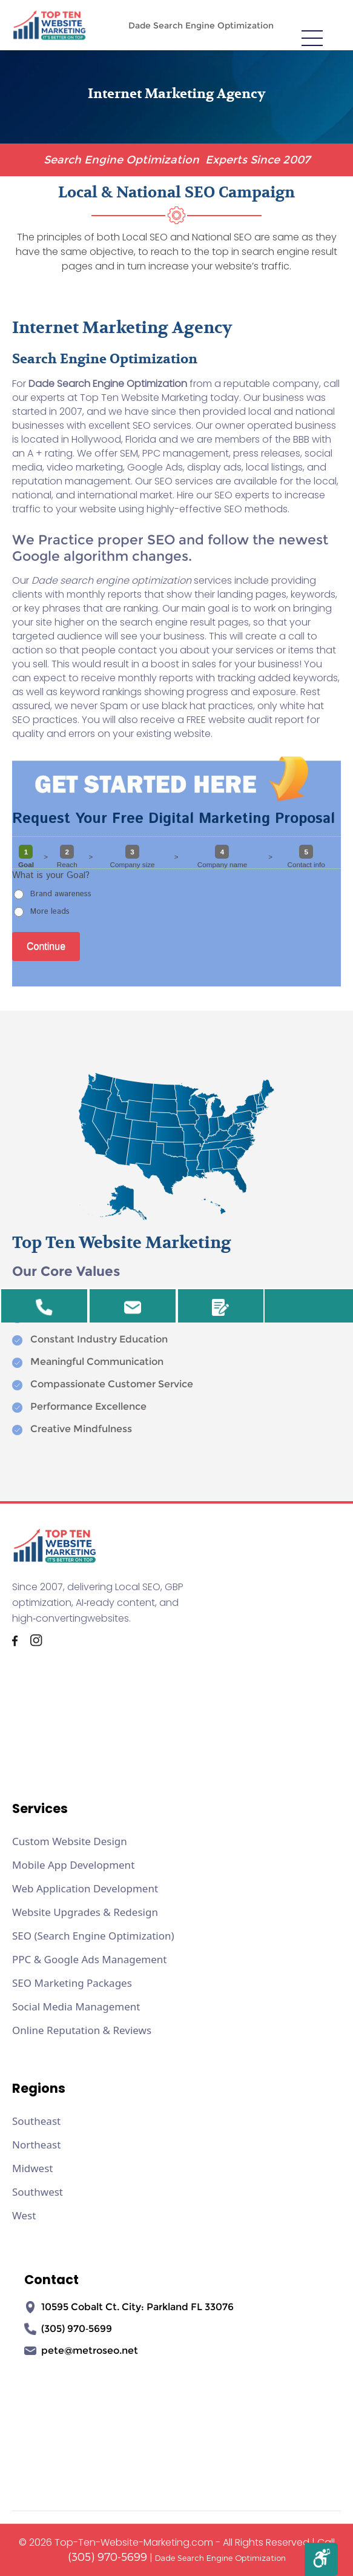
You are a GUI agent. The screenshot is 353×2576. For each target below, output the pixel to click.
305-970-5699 (44, 1310)
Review (220, 1310)
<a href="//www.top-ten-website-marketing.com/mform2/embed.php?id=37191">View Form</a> (176, 896)
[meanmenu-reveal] (312, 37)
